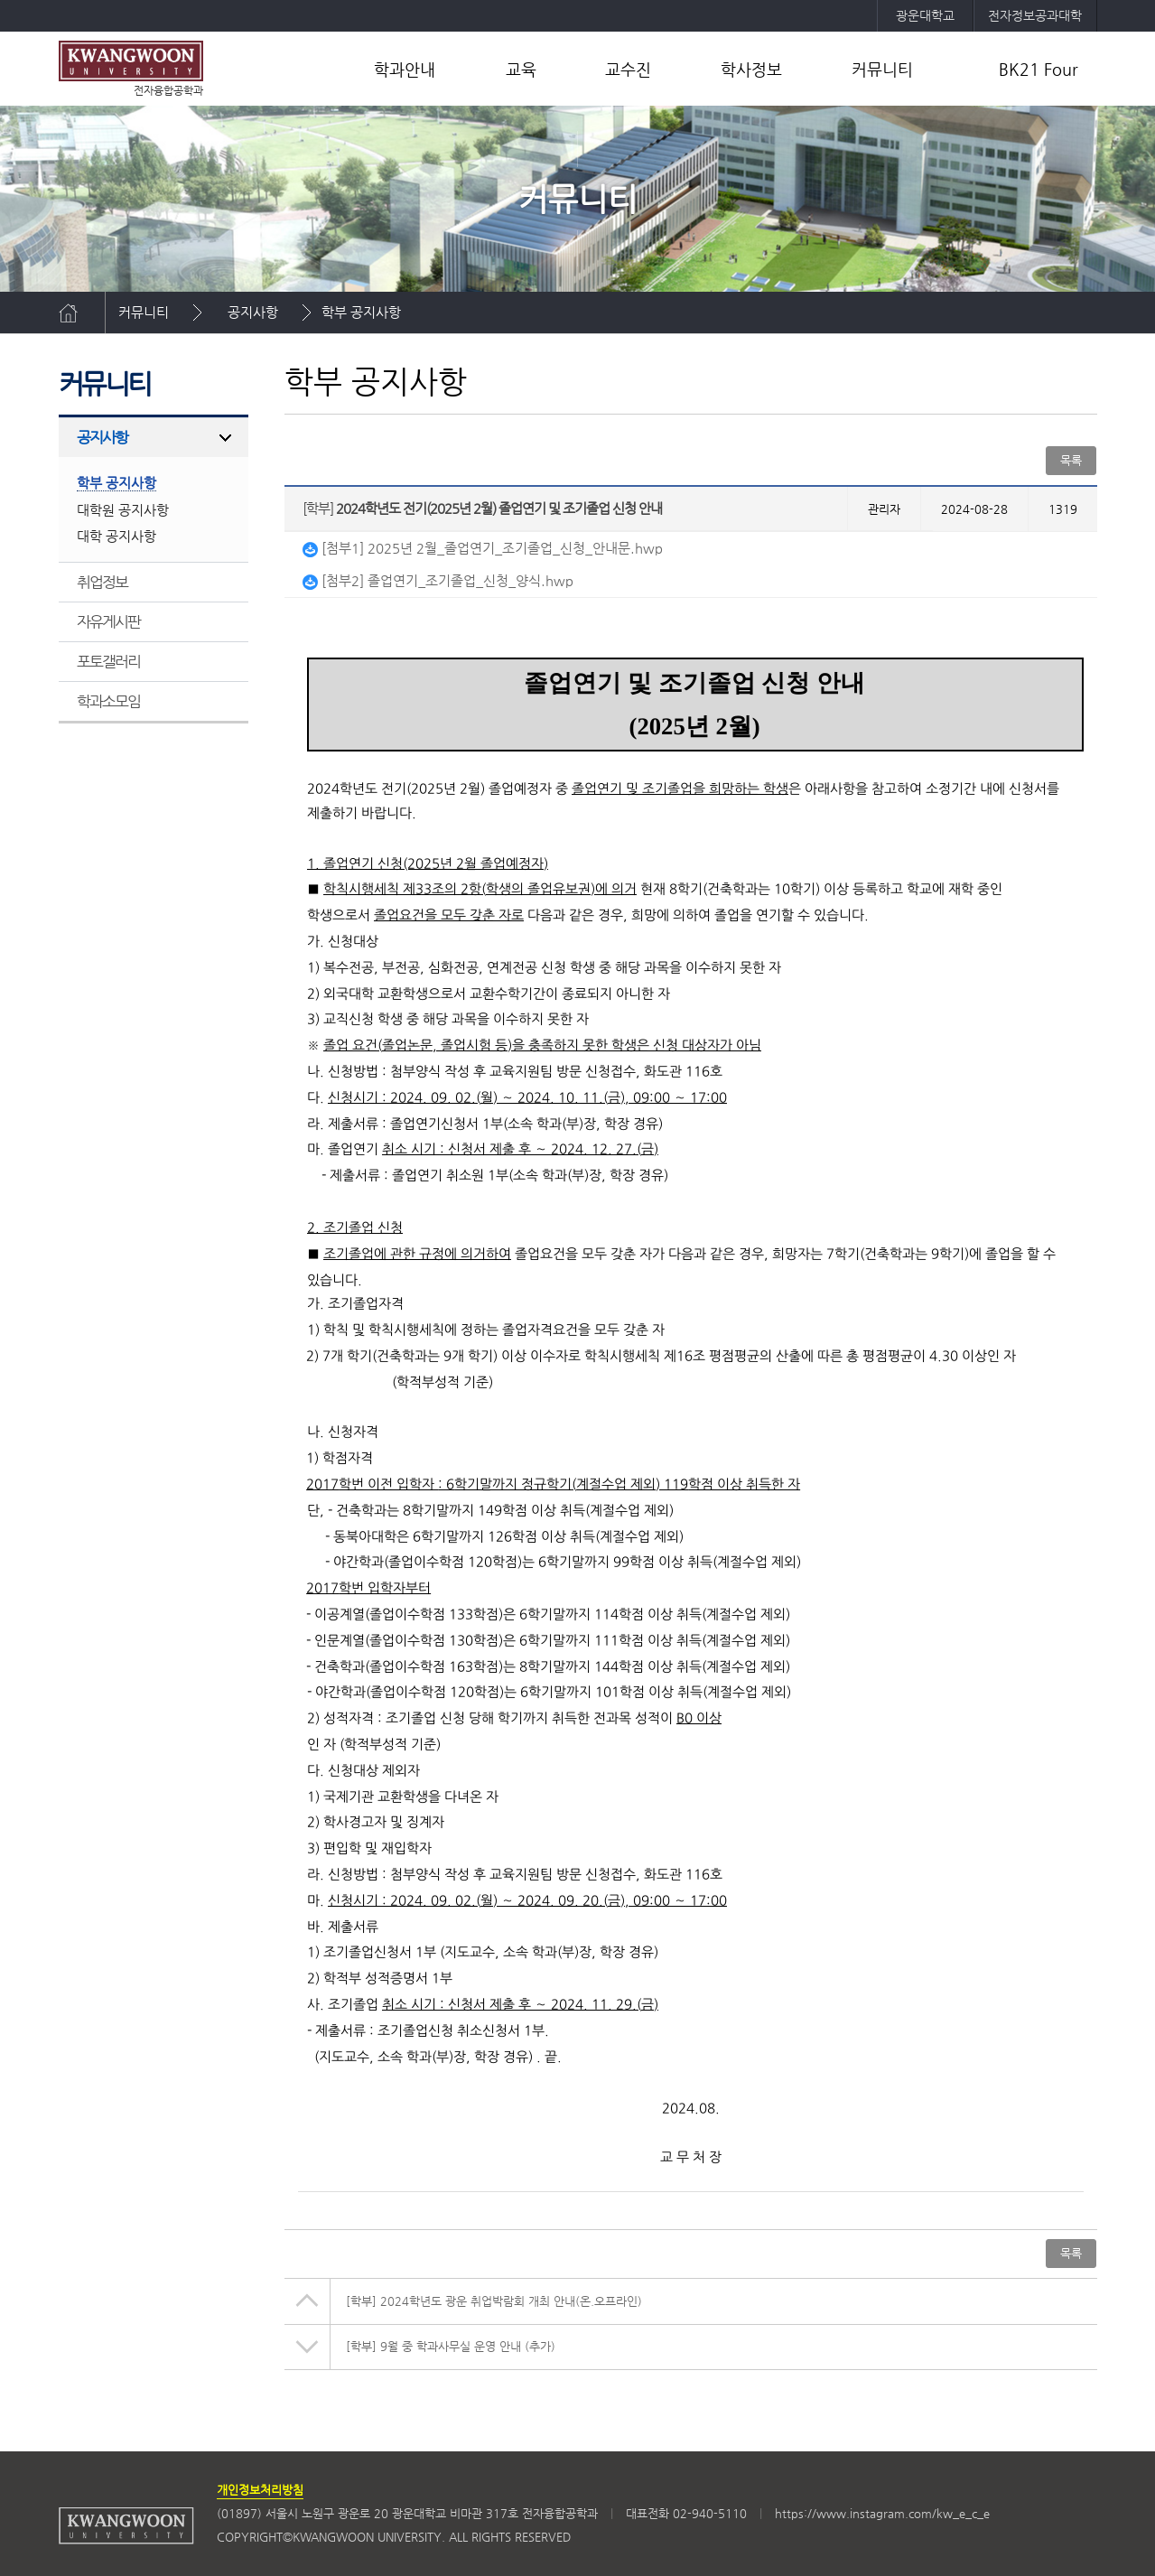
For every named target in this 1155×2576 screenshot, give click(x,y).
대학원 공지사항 (123, 510)
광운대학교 (925, 15)
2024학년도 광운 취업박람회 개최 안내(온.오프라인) (494, 2301)
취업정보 (102, 582)
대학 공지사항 (116, 536)
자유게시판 (109, 621)
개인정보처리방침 (260, 2490)
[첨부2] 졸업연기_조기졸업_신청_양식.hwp (438, 580)
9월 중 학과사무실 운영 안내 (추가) (450, 2346)
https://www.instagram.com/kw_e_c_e (882, 2513)
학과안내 (404, 69)
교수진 (628, 69)
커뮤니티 (882, 69)
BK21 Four (1038, 69)
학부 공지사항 (361, 312)
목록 (1071, 460)
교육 (521, 69)
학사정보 (751, 69)
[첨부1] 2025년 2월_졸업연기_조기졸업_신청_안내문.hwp (483, 547)
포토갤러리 (109, 661)
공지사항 (253, 312)
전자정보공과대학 (1035, 15)
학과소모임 (109, 701)
